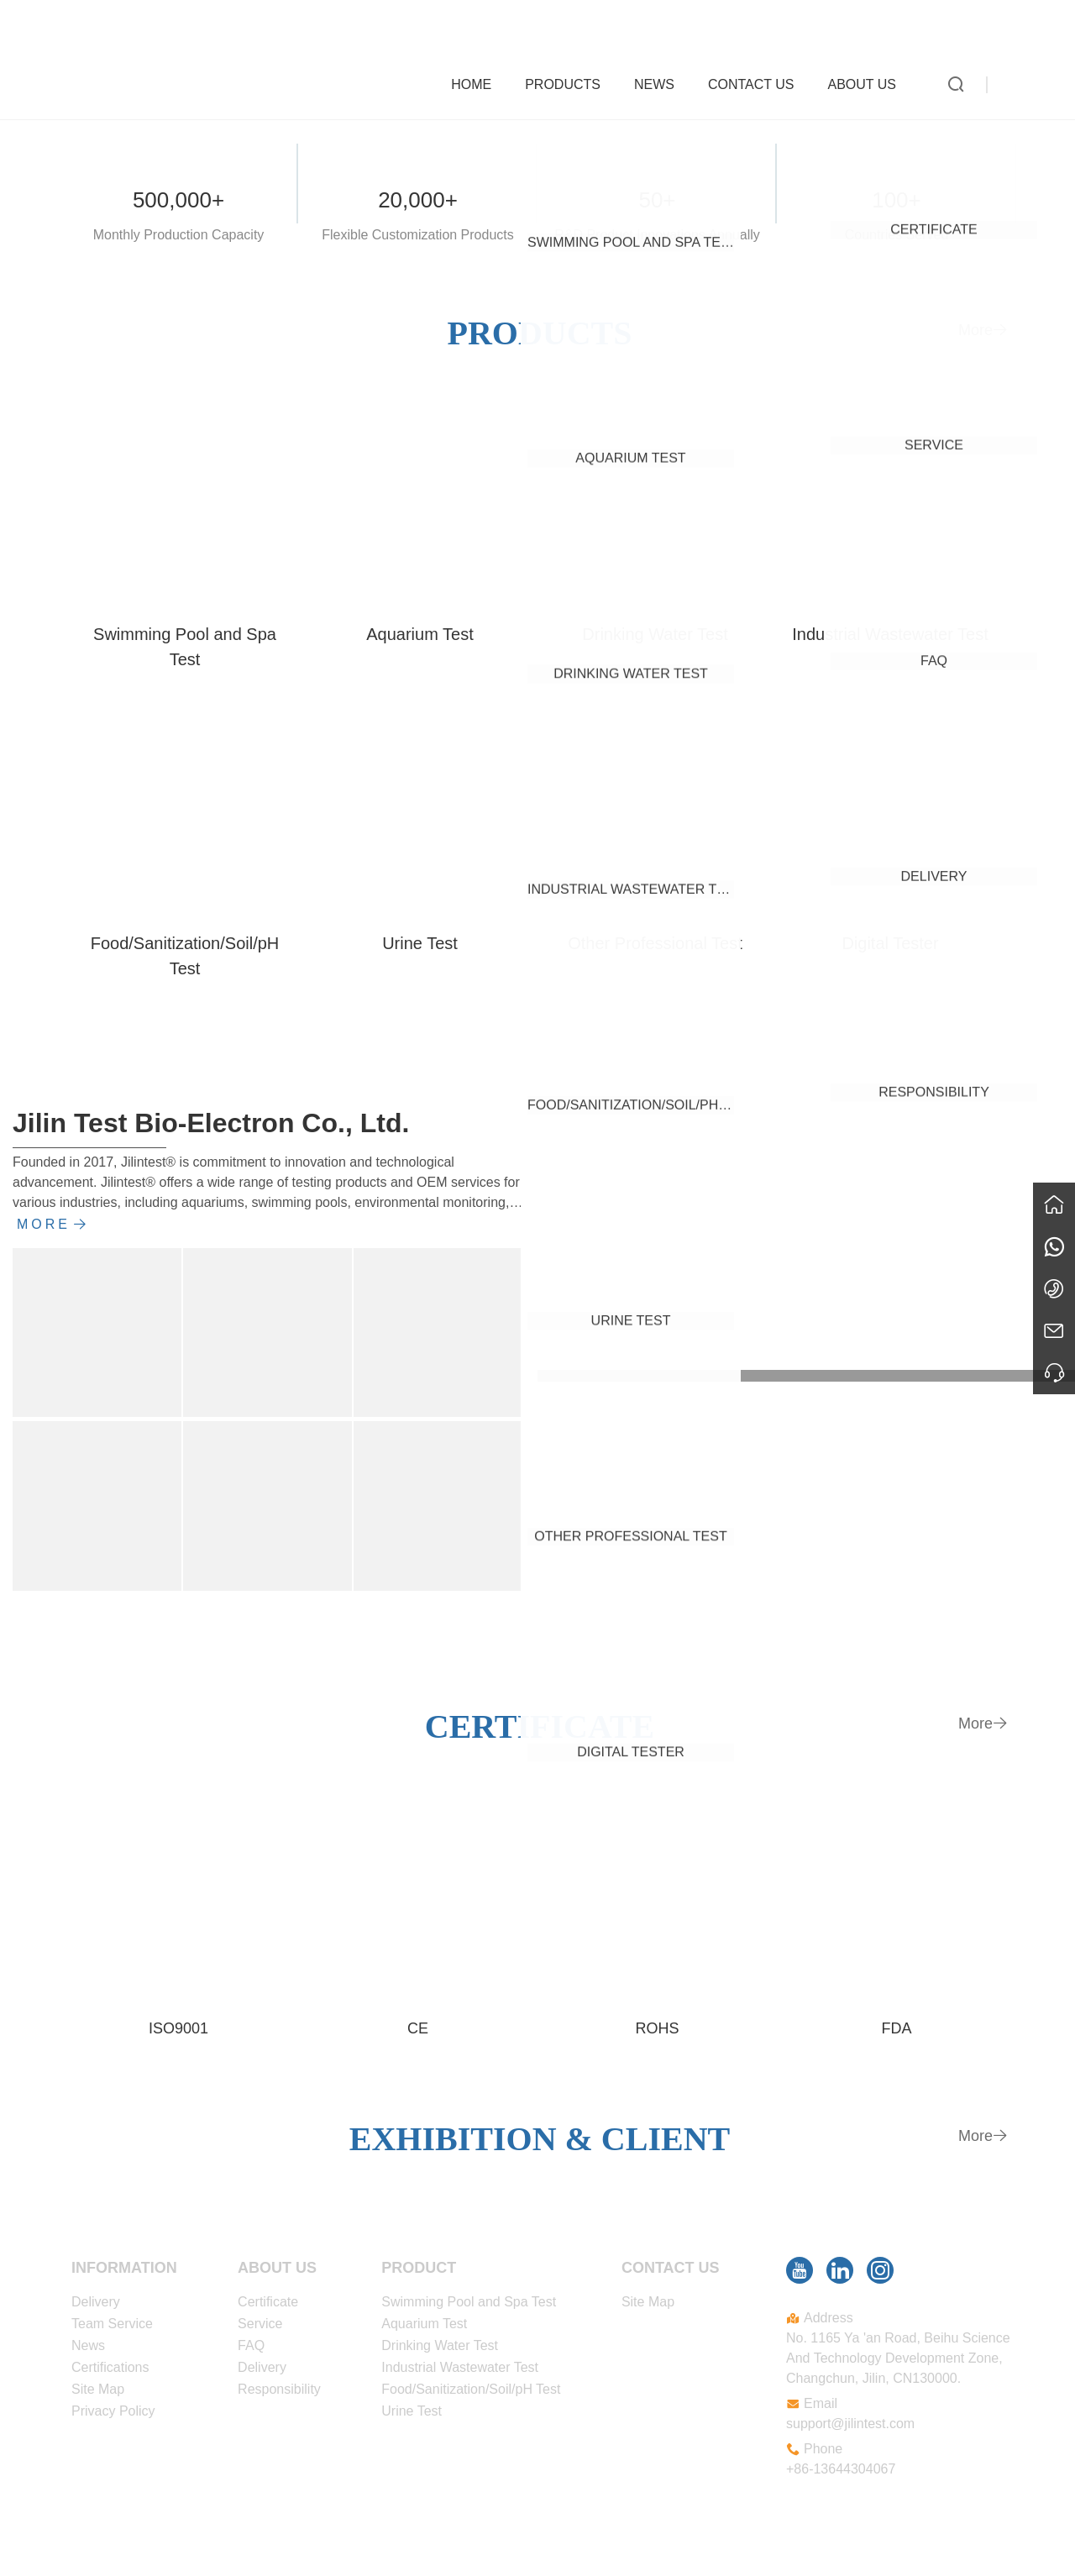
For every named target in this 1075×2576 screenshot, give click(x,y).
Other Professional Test (655, 943)
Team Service (112, 2323)
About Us (871, 81)
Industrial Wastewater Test (890, 634)
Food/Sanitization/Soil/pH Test (185, 956)
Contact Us (759, 81)
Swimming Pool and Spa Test (184, 647)
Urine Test (420, 943)
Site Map (97, 2389)
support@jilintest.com (850, 2423)
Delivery (95, 2302)
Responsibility (279, 2389)
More (983, 330)
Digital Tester (890, 943)
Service (260, 2323)
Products (571, 81)
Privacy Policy (113, 2411)
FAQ (251, 2345)
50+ (656, 199)
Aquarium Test (419, 634)
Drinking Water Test (654, 634)
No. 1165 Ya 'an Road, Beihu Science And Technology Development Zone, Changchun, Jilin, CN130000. (898, 2358)
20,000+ (418, 199)
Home (479, 81)
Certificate (268, 2302)
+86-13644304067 (840, 2469)
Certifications (110, 2367)
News (662, 81)
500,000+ (178, 199)
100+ (896, 199)
